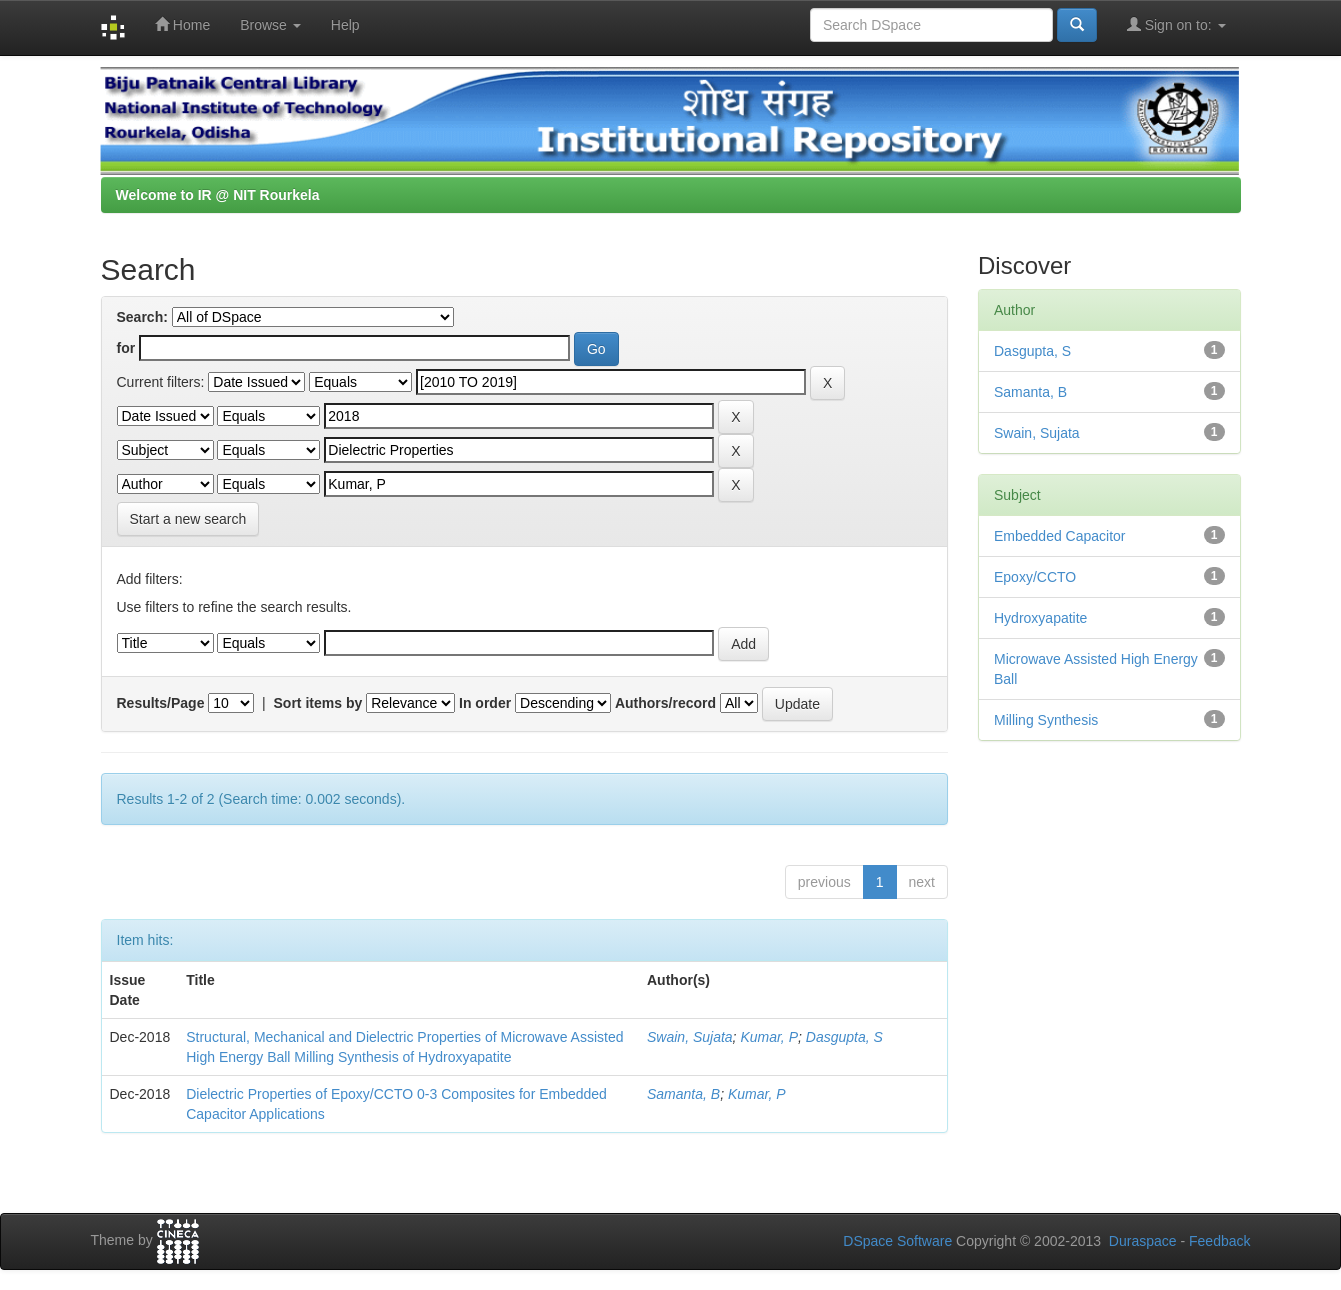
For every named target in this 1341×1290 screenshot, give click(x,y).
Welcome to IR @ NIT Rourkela (218, 195)
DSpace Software (897, 1241)
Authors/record (665, 703)
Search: (142, 317)
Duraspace (1143, 1241)
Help (345, 25)
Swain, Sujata (690, 1037)
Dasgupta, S (844, 1037)
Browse (270, 25)
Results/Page (161, 703)
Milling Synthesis (1046, 720)
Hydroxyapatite (1040, 618)
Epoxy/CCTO (1035, 577)
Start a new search (188, 519)
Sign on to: (1176, 24)
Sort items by (318, 703)
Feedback (1219, 1241)
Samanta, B (683, 1094)
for (126, 348)
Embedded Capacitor (1060, 536)
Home (182, 24)
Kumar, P (769, 1037)
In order (485, 703)
